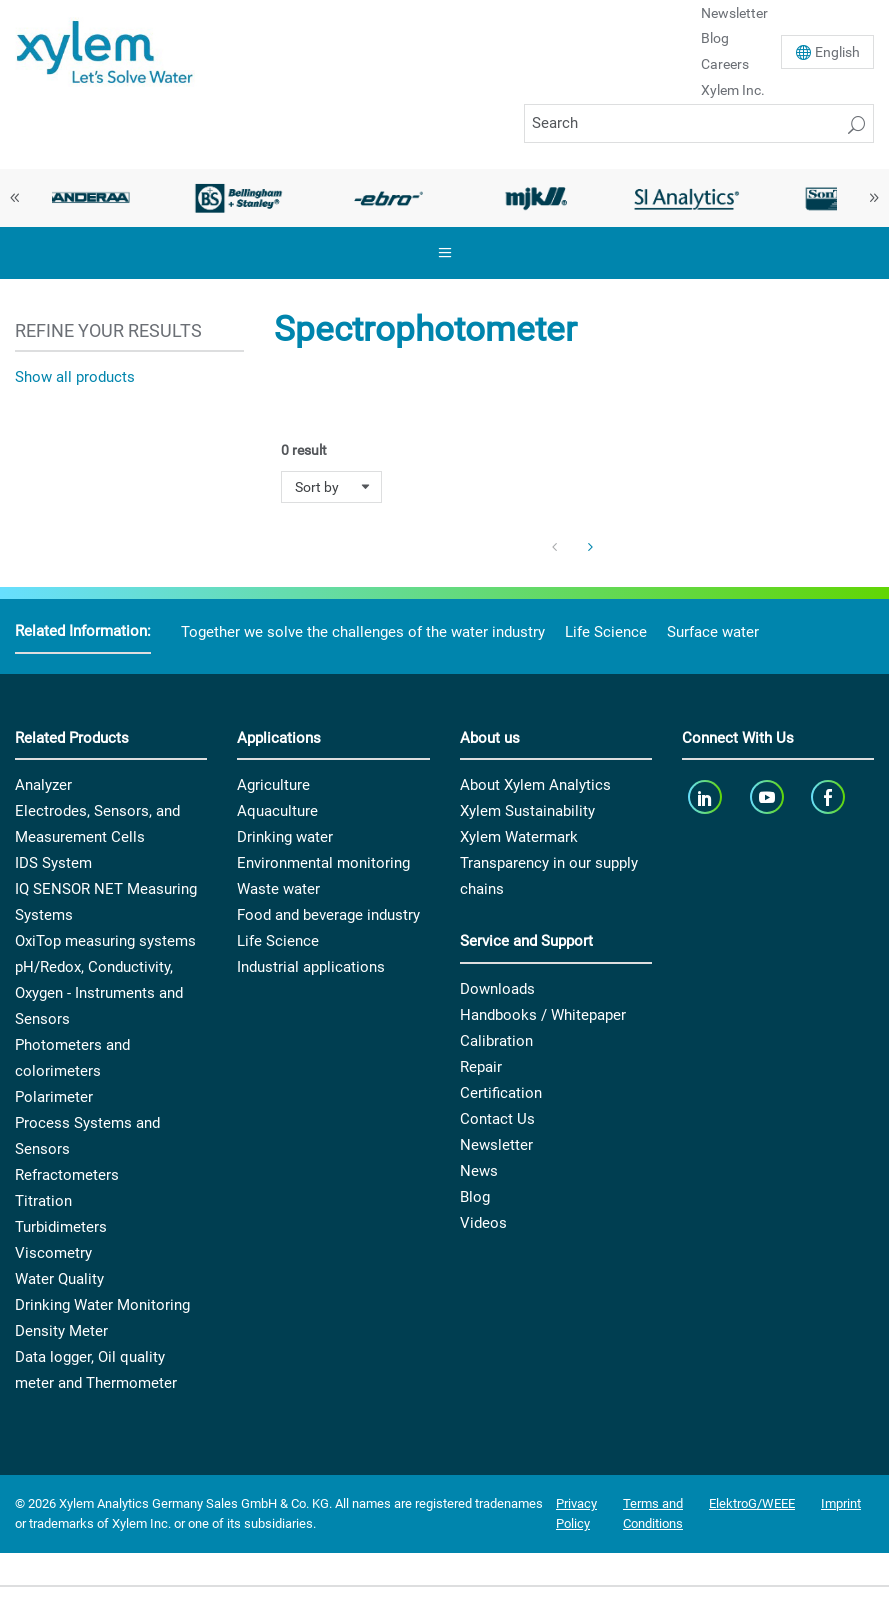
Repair (481, 1067)
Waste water (278, 889)
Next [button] (874, 198)
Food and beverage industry (328, 915)
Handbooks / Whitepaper (543, 1015)
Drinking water (285, 837)
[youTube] (768, 796)
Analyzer (43, 785)
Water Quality (59, 1279)
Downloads (497, 989)
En (837, 52)
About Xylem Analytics (535, 785)
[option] (90, 198)
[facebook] (830, 796)
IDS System (53, 863)
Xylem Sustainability (527, 811)
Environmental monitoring (323, 863)
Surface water (713, 632)
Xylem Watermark (519, 837)
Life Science (606, 632)
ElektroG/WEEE (752, 1503)
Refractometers (67, 1175)
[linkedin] (707, 796)
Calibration (496, 1041)
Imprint (841, 1503)
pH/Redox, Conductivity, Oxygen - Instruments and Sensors (99, 993)
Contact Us (497, 1119)
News (479, 1171)
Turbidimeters (61, 1227)
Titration (43, 1201)
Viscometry (53, 1253)
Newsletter (496, 1145)
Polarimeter (54, 1097)
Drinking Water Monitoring (102, 1305)
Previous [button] (15, 198)
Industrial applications (311, 967)
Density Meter (61, 1331)
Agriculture (273, 785)
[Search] (699, 123)
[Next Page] (591, 548)
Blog (715, 38)
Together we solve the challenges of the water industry (363, 632)
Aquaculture (277, 811)
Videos (483, 1223)
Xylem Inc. (733, 90)
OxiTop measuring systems (105, 941)
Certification (501, 1093)
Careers (725, 64)
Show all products (75, 377)
